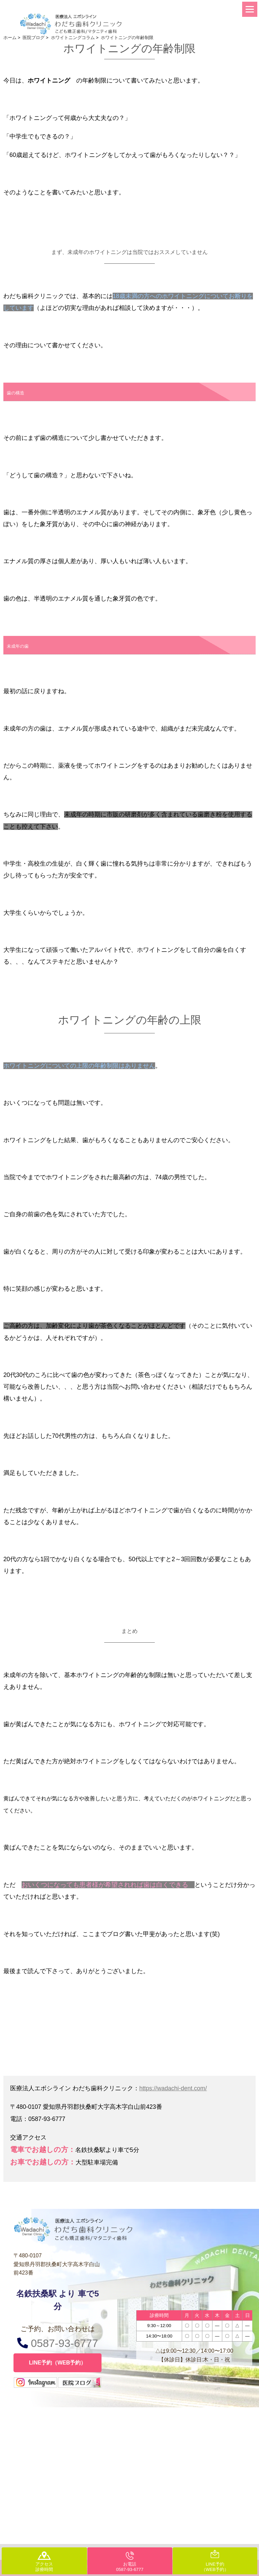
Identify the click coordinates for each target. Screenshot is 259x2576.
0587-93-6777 (57, 2343)
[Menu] (249, 9)
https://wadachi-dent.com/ (173, 2088)
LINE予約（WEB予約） (57, 2362)
